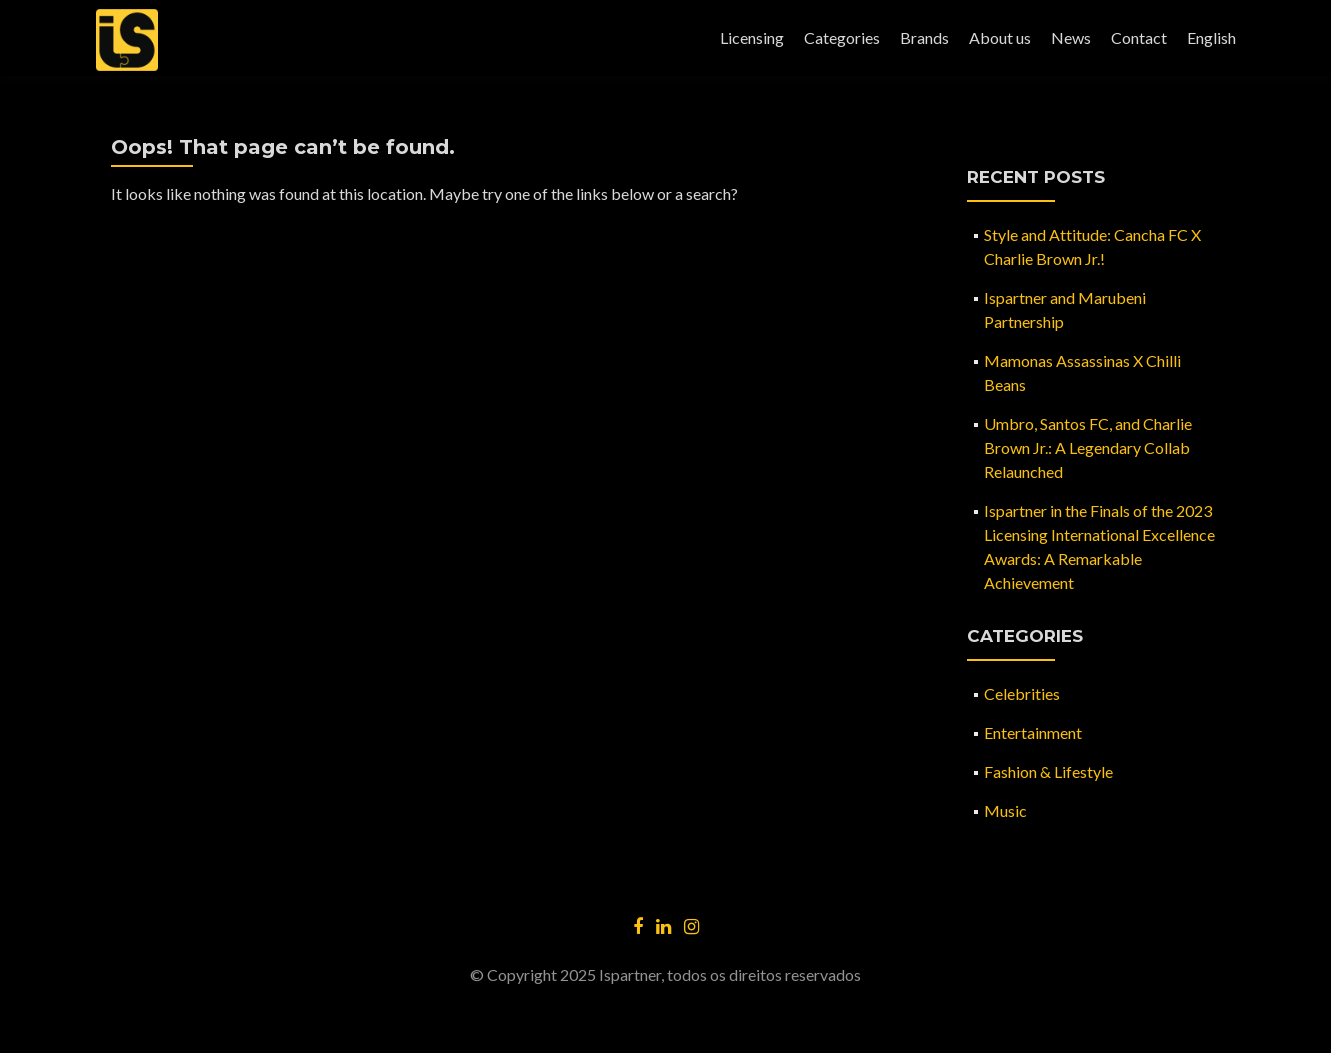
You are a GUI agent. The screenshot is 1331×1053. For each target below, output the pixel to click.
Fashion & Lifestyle (1048, 771)
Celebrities (1022, 693)
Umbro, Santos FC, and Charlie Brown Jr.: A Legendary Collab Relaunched (1088, 447)
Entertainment (1033, 732)
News (1071, 37)
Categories (842, 37)
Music (1005, 810)
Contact (1139, 37)
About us (1000, 37)
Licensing (752, 37)
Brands (924, 37)
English (1211, 37)
